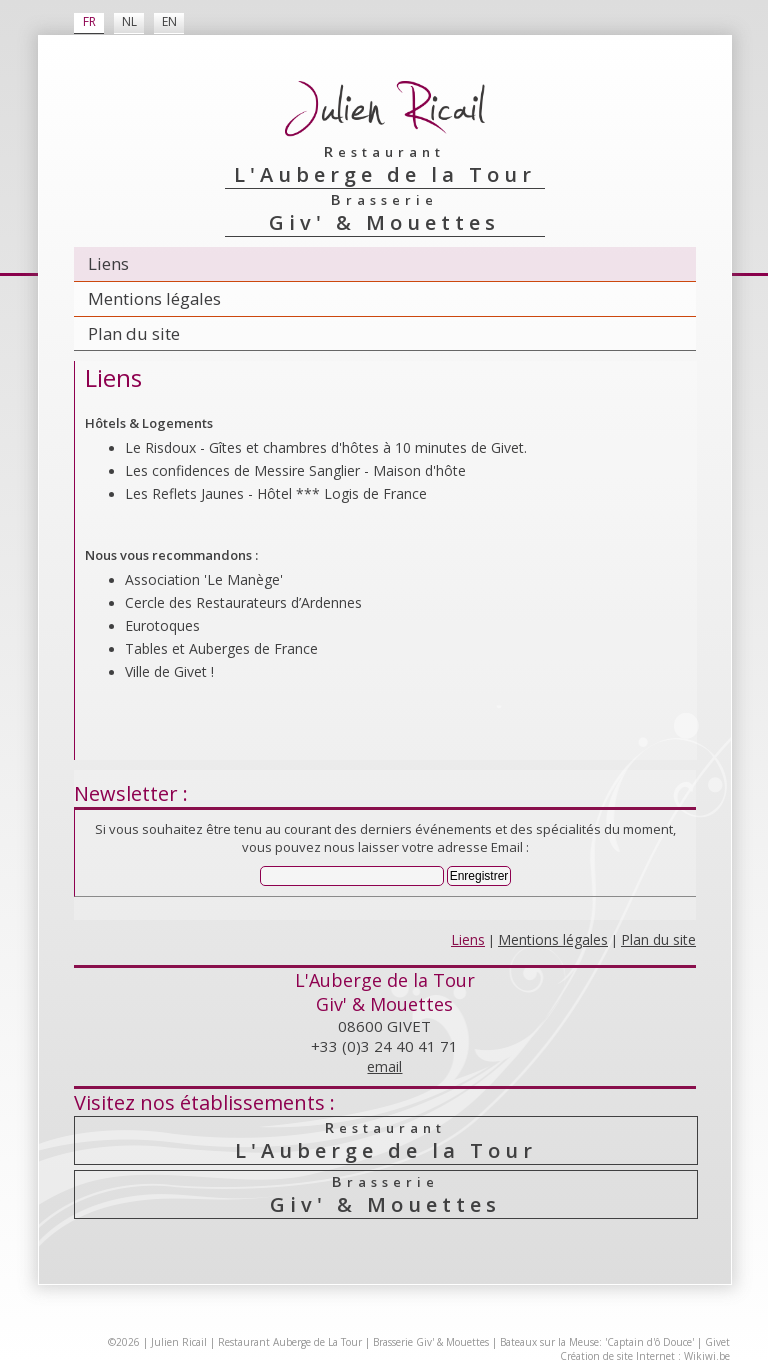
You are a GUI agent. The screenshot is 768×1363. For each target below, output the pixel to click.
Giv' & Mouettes (386, 1194)
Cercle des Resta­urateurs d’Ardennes (243, 602)
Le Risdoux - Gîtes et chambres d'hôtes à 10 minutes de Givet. (326, 447)
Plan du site (134, 333)
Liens (108, 263)
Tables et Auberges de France (221, 648)
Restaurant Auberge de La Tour (290, 1342)
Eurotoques (162, 625)
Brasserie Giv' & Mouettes (431, 1342)
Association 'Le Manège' (204, 579)
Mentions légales (154, 298)
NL (129, 21)
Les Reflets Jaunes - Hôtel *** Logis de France (276, 493)
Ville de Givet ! (169, 671)
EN (169, 21)
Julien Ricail (179, 1342)
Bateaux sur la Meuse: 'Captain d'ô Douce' (597, 1342)
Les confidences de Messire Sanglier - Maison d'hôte (295, 470)
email (384, 1066)
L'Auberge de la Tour (386, 1140)
